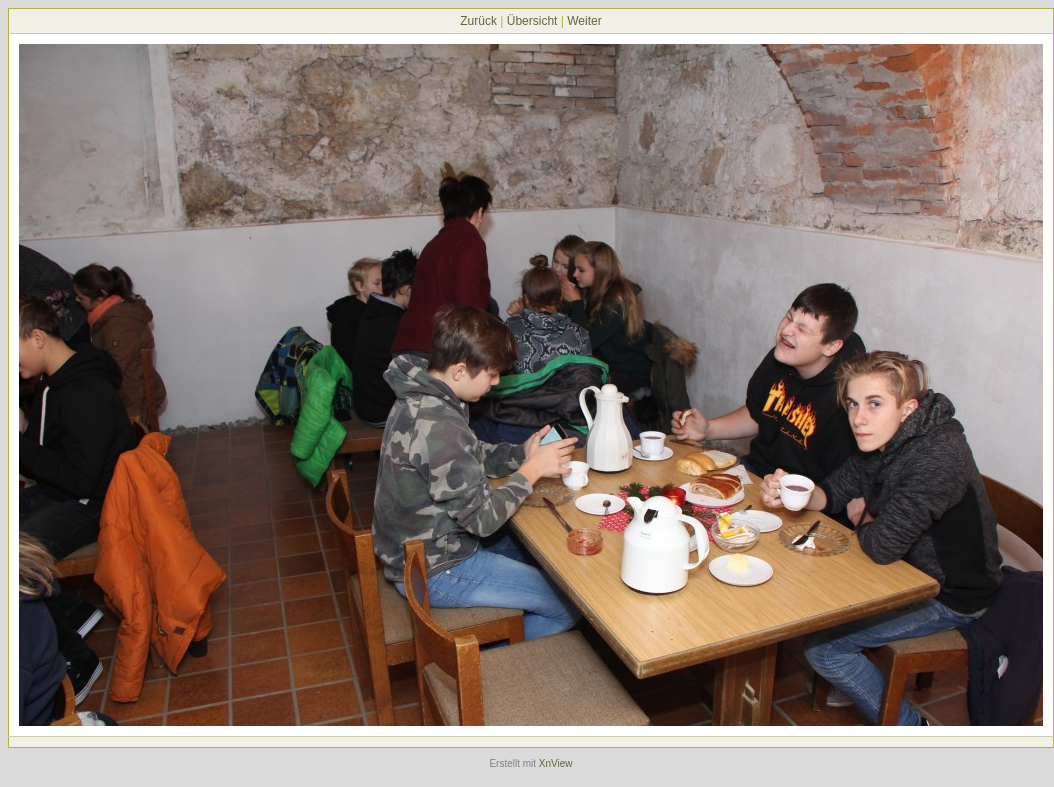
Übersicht (532, 21)
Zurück (478, 21)
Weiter (584, 21)
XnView (556, 763)
